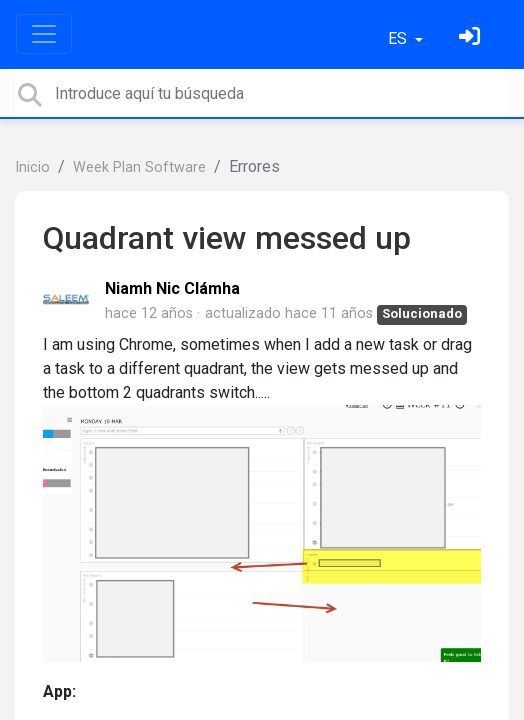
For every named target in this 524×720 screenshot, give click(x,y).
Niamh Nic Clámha (172, 288)
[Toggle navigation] (44, 34)
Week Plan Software (139, 167)
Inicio (32, 167)
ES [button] (399, 38)
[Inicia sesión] (472, 38)
